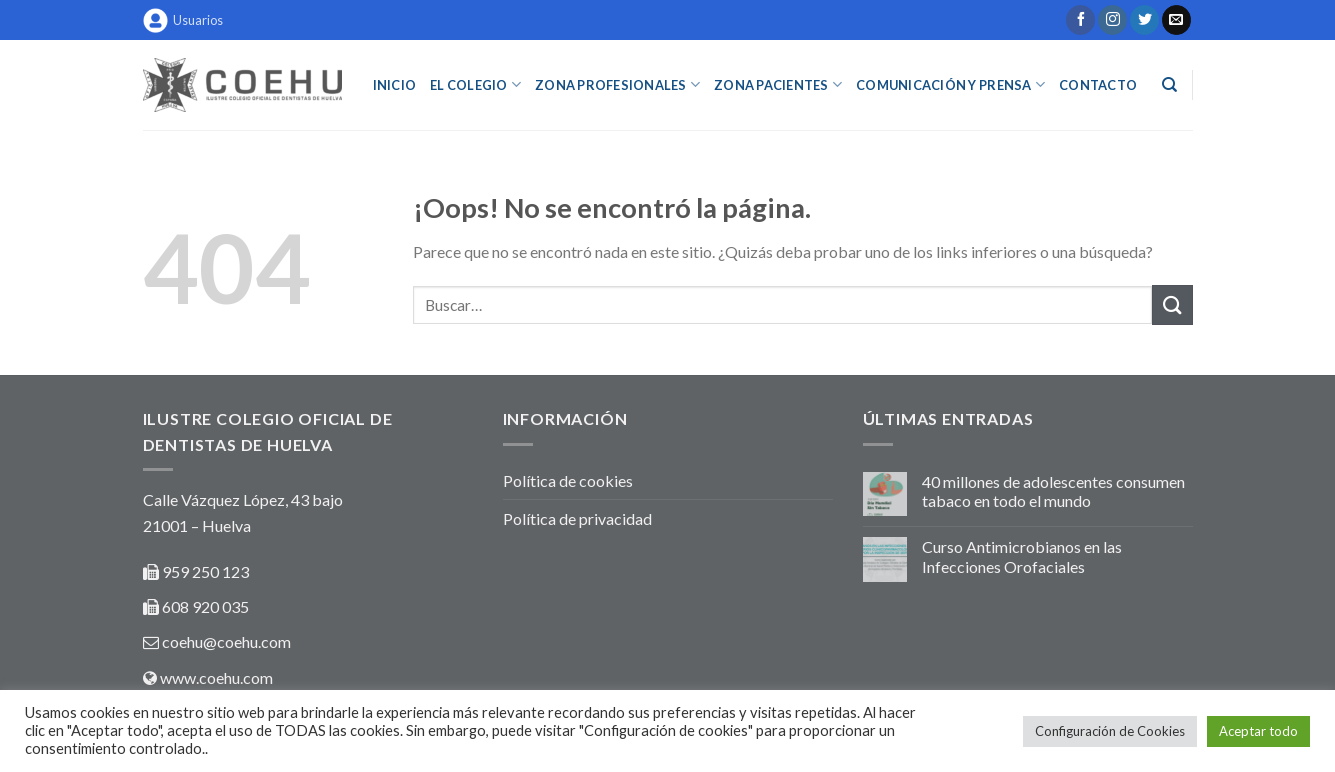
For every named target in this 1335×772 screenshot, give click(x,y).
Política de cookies (568, 480)
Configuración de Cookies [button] (1110, 731)
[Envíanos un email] (1176, 20)
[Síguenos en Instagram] (1112, 20)
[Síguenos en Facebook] (1080, 20)
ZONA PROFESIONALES (617, 84)
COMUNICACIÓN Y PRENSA (950, 84)
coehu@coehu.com (226, 641)
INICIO (395, 85)
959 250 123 (205, 571)
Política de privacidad (577, 518)
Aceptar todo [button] (1258, 731)
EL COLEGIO (475, 84)
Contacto (1098, 85)
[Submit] (1172, 304)
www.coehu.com (216, 677)
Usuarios (183, 20)
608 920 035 (204, 606)
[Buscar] (1169, 85)
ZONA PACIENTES (778, 84)
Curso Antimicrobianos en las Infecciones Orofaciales (1022, 556)
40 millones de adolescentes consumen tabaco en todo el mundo (1053, 491)
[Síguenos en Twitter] (1144, 20)
